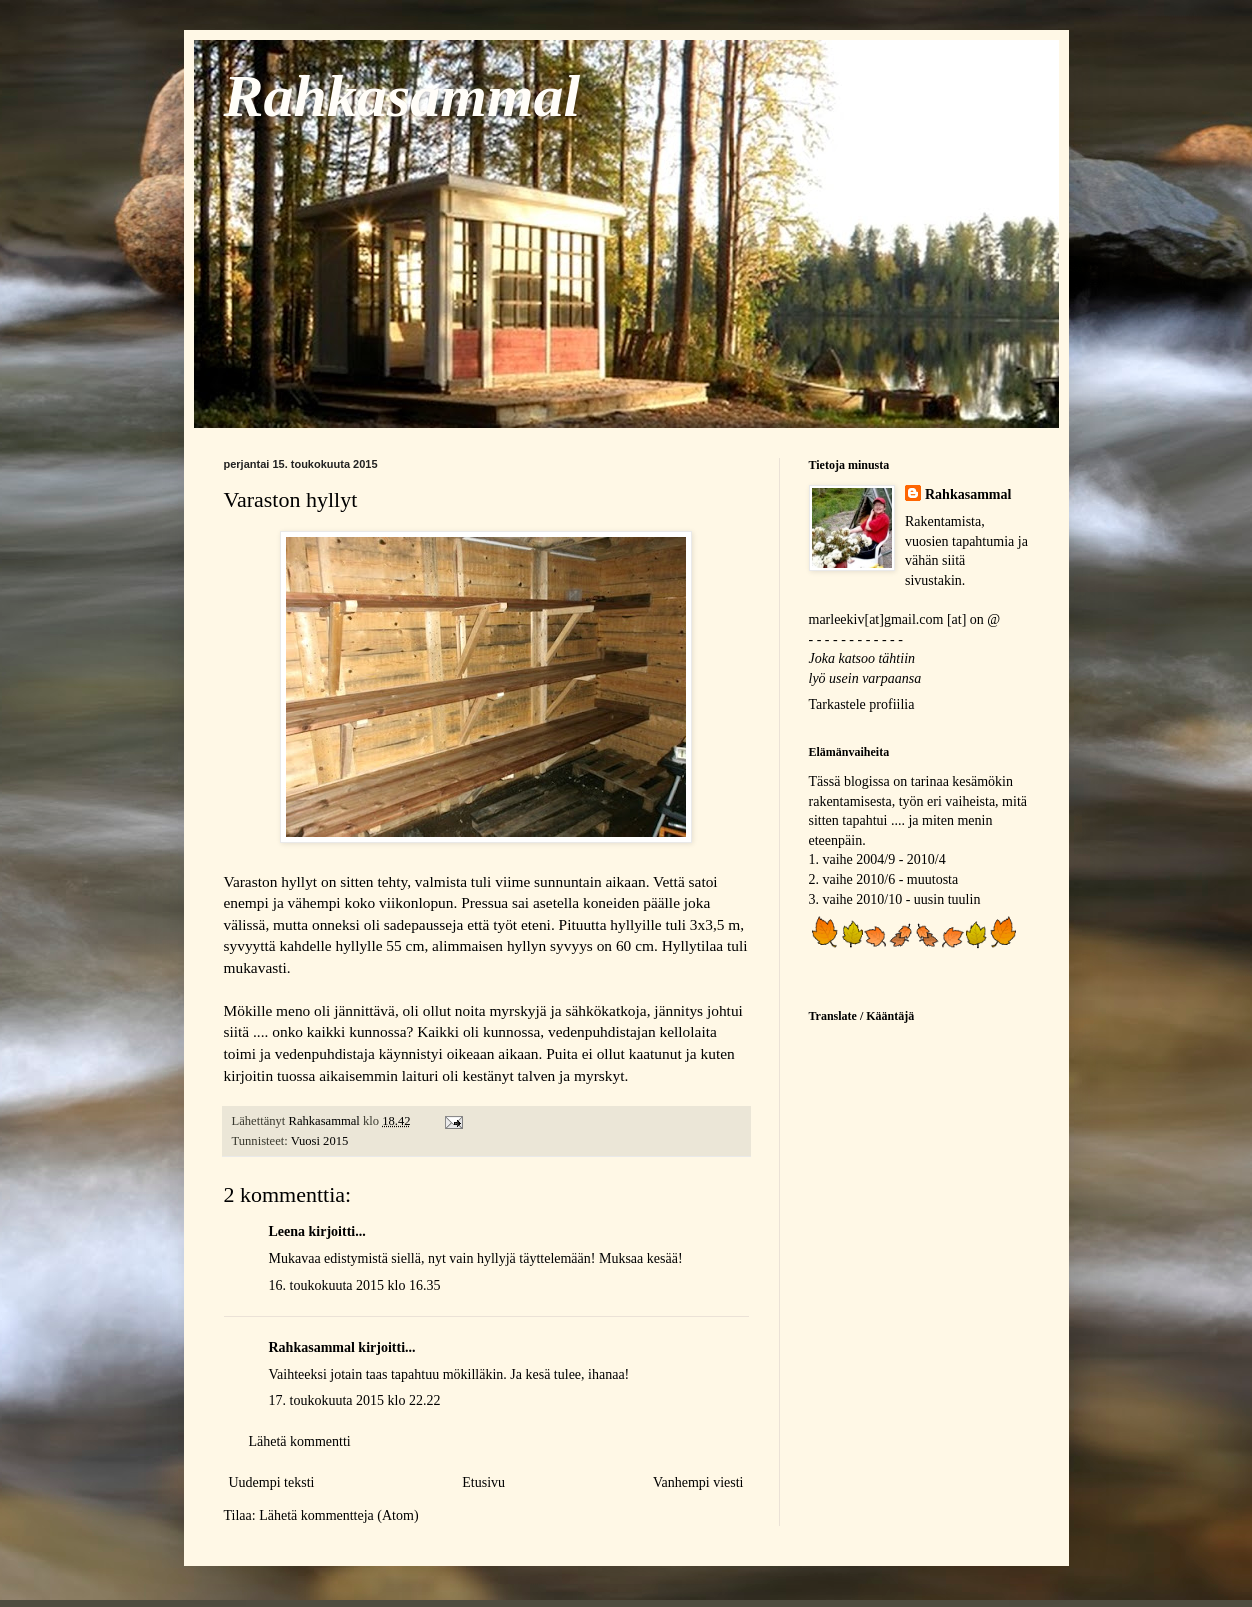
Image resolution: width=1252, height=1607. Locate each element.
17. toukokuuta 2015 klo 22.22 (355, 1400)
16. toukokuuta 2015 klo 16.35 (355, 1285)
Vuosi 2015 (320, 1141)
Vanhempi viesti (698, 1482)
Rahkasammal (402, 96)
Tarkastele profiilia (862, 704)
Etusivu (483, 1482)
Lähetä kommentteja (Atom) (338, 1515)
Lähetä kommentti (300, 1441)
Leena (287, 1231)
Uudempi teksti (272, 1482)
